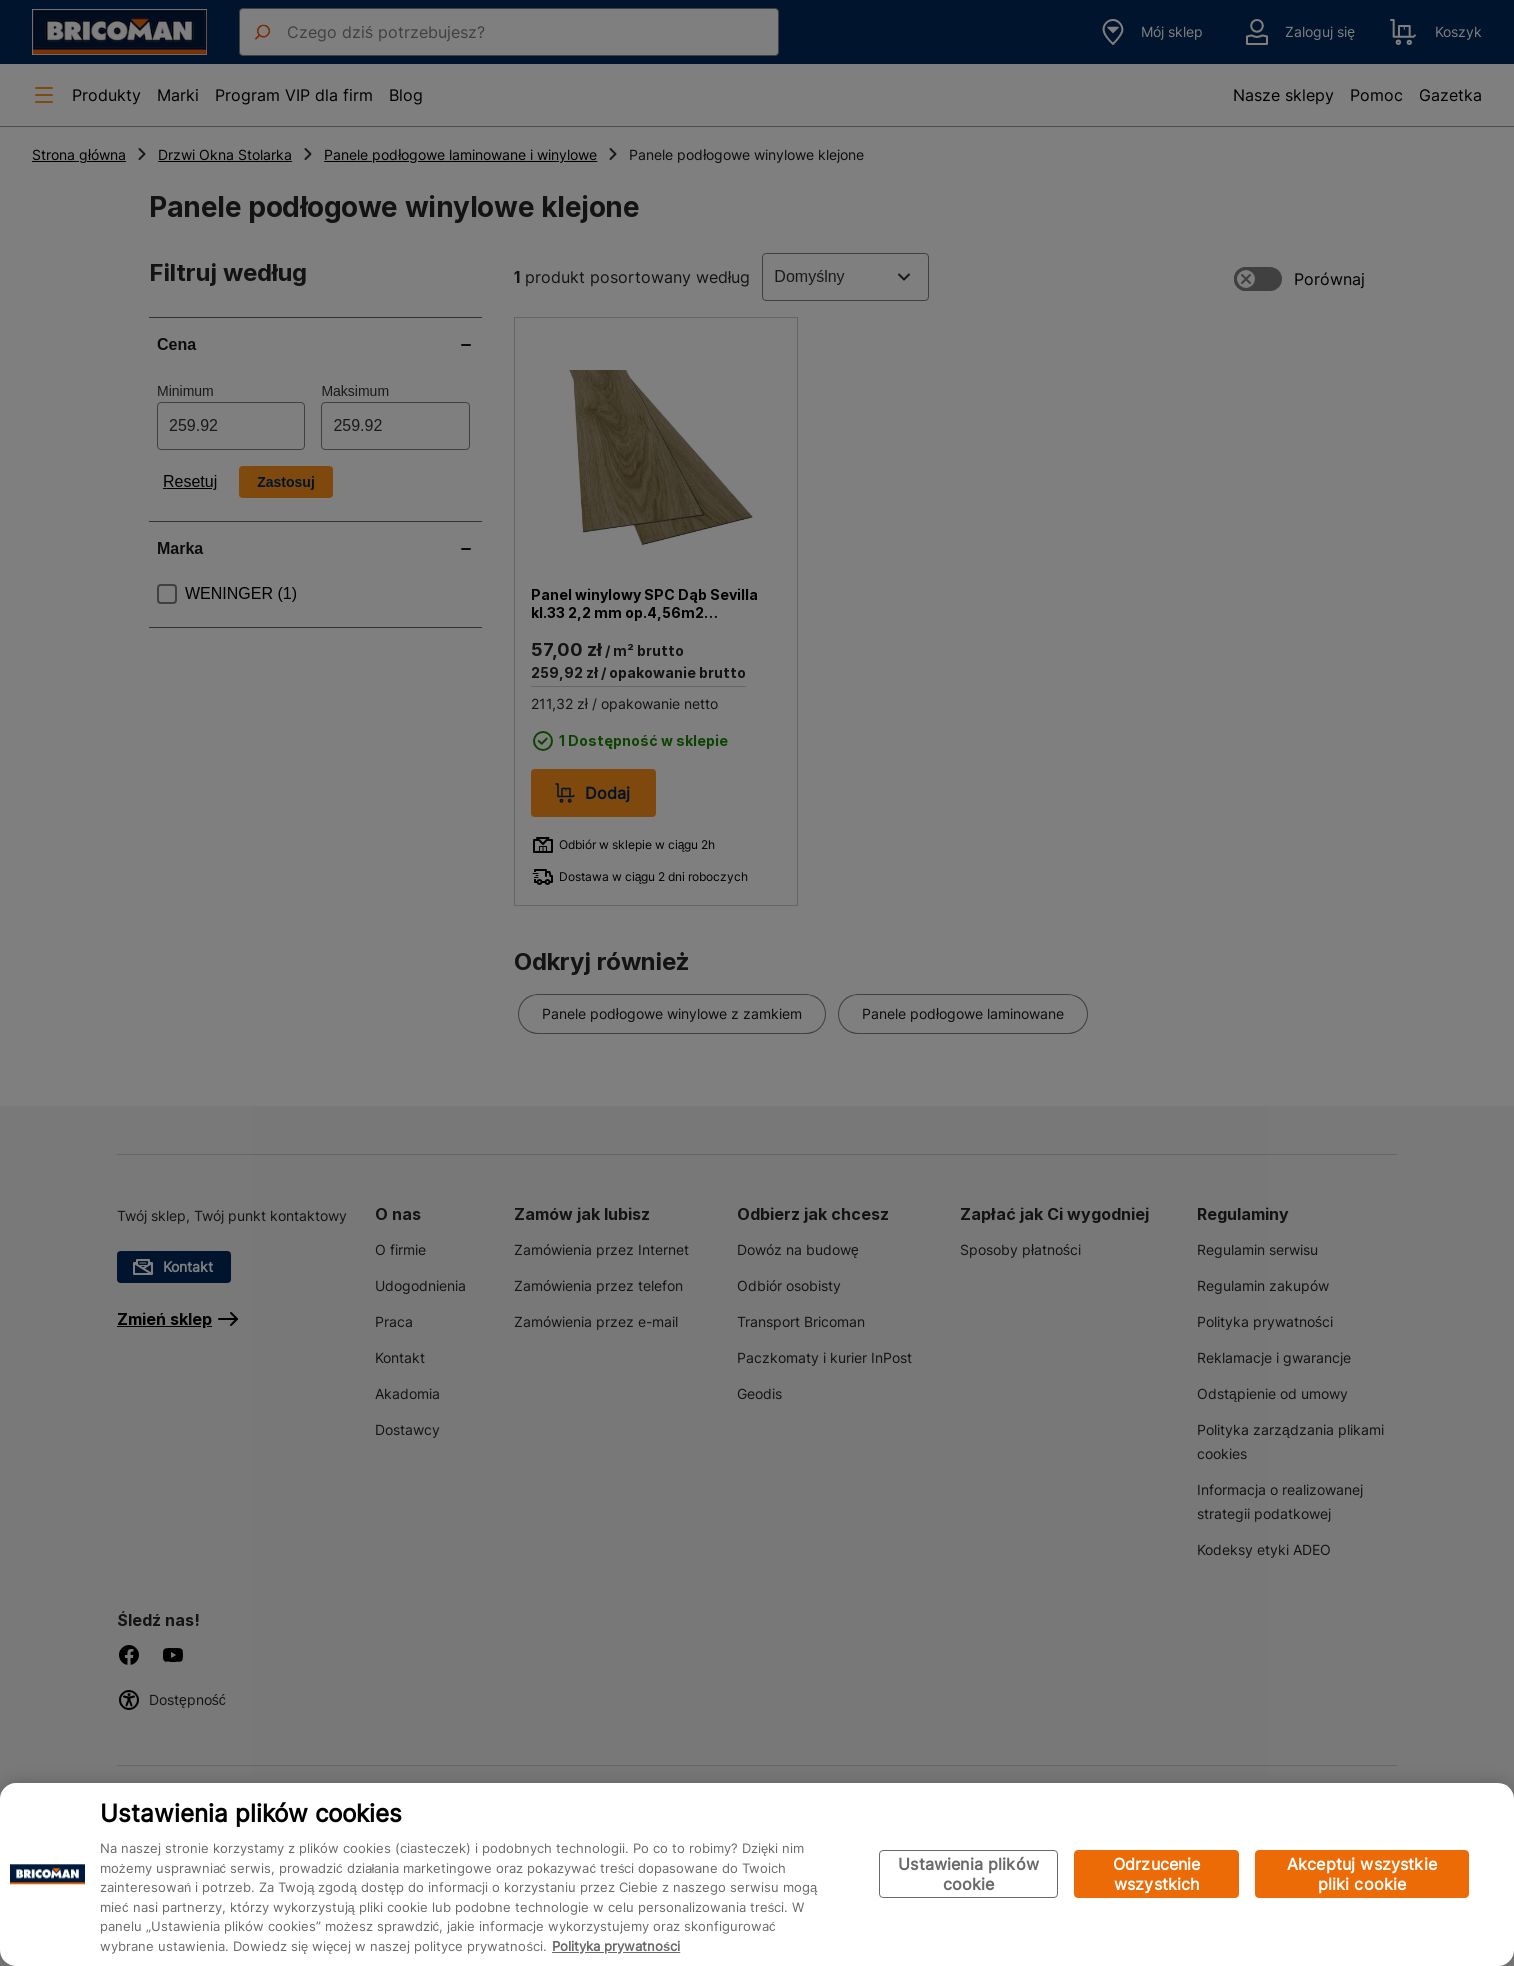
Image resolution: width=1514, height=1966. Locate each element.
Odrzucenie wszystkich (1157, 1874)
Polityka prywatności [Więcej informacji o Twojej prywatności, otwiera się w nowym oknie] (616, 1946)
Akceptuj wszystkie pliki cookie (1362, 1874)
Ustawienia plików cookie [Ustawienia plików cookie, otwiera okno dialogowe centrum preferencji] (968, 1874)
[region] (757, 1874)
